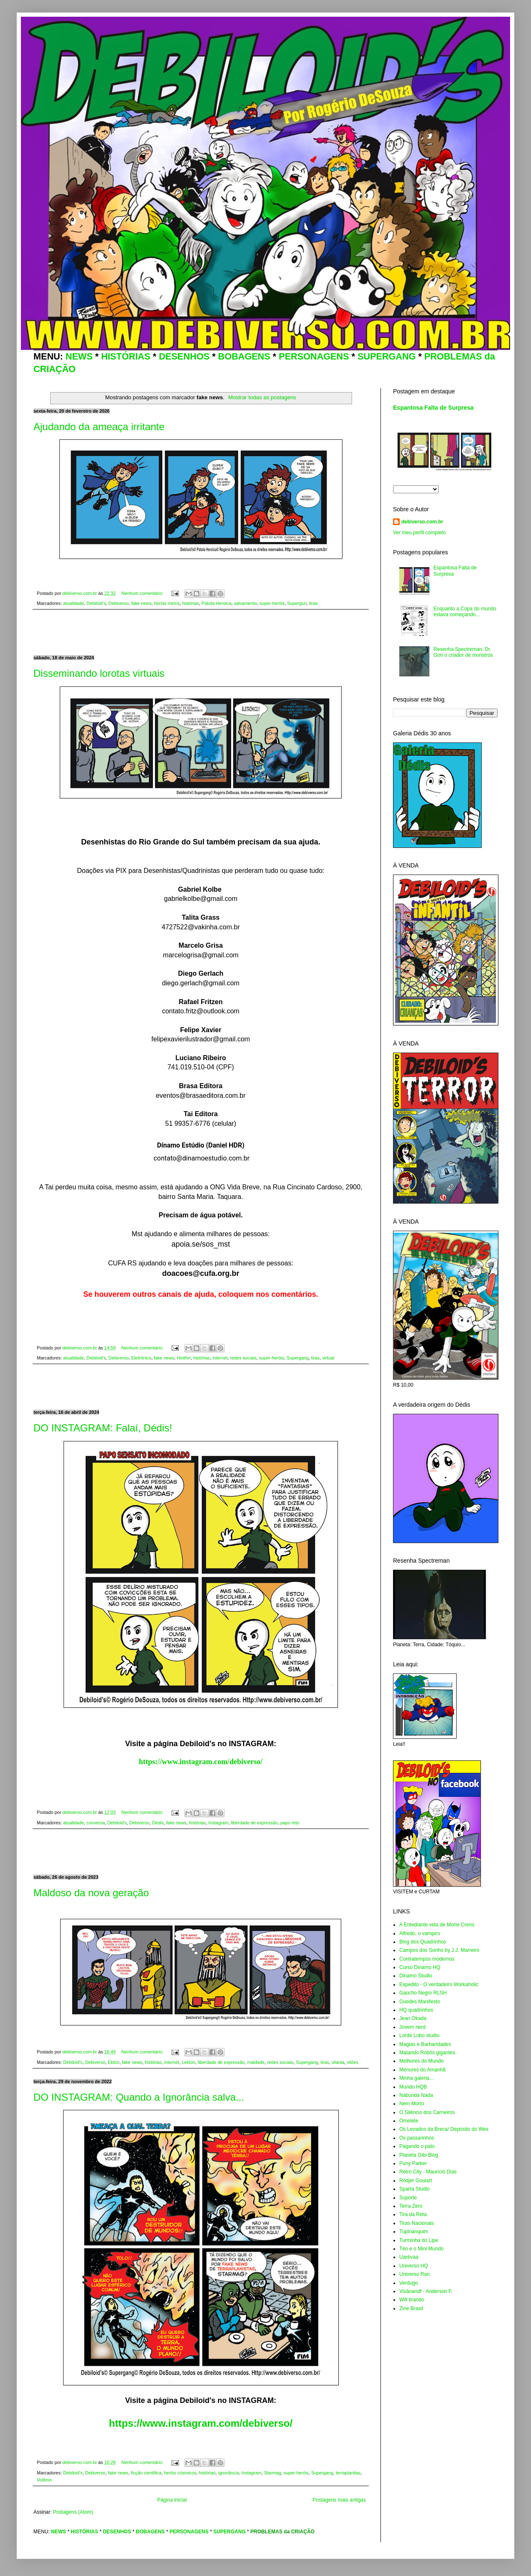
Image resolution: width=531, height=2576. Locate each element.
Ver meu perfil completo (419, 533)
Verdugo (408, 2283)
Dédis (158, 1822)
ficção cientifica (146, 2472)
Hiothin (184, 1357)
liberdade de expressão (254, 1822)
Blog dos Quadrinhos (422, 1942)
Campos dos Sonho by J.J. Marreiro (439, 1950)
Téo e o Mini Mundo (421, 2249)
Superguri (297, 603)
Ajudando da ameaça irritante (99, 426)
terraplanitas (348, 2472)
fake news (141, 603)
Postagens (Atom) (73, 2512)
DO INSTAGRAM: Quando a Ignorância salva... (138, 2097)
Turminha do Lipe (418, 2240)
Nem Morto (411, 2104)
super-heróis (272, 603)
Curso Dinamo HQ (419, 1967)
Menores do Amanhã (422, 2070)
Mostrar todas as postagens (262, 397)
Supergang (297, 1357)
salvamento (245, 603)
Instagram (218, 1822)
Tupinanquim (413, 2231)
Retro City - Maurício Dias (428, 2172)
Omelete (408, 2121)
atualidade (73, 603)
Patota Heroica (216, 603)
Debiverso (118, 603)
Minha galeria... (416, 2078)
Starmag (272, 2472)
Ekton (114, 2062)
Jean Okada (412, 2018)
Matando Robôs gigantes (427, 2053)
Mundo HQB (413, 2087)
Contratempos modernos (426, 1959)
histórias (190, 603)
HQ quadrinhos (416, 2010)
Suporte (408, 2198)
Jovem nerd (412, 2027)
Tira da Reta (413, 2214)
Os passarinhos (416, 2138)
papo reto (289, 1822)
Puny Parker (413, 2163)
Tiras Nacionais (416, 2223)
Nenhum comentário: (142, 593)
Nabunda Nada (416, 2095)
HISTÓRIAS (126, 356)
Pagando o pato (417, 2146)
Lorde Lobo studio (419, 2035)
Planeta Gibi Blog (418, 2155)
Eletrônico (141, 1357)
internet (219, 1357)
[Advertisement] (201, 632)
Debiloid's (96, 603)
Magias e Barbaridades (425, 2044)
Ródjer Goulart (415, 2180)
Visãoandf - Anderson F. (425, 2291)
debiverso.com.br (422, 522)
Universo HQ (413, 2266)
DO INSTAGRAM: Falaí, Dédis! (102, 1427)
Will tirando (411, 2300)
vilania (338, 2062)
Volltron (44, 2479)
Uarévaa (408, 2257)
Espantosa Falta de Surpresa (433, 407)
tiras (313, 603)
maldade (255, 2062)
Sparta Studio (414, 2189)
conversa (96, 1822)
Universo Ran (414, 2274)
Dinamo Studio (415, 1976)
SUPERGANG (386, 356)
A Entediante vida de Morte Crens (436, 1925)
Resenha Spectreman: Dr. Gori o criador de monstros (463, 652)
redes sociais (243, 1357)
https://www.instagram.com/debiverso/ (201, 1761)
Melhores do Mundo (421, 2061)
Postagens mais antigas (339, 2500)
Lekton (188, 2062)
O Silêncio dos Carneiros (427, 2112)
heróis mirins (167, 603)
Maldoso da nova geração (91, 1892)
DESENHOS (184, 356)
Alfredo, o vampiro (419, 1933)
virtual (328, 1357)
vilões (353, 2062)
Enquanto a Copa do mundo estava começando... (465, 611)
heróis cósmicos (180, 2472)
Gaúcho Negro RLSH (423, 1993)
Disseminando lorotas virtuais (98, 673)
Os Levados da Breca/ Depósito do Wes (443, 2129)
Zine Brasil (411, 2308)
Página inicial (172, 2500)
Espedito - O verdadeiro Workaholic (438, 1984)
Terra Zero (410, 2206)
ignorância (228, 2472)
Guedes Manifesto (419, 2002)
